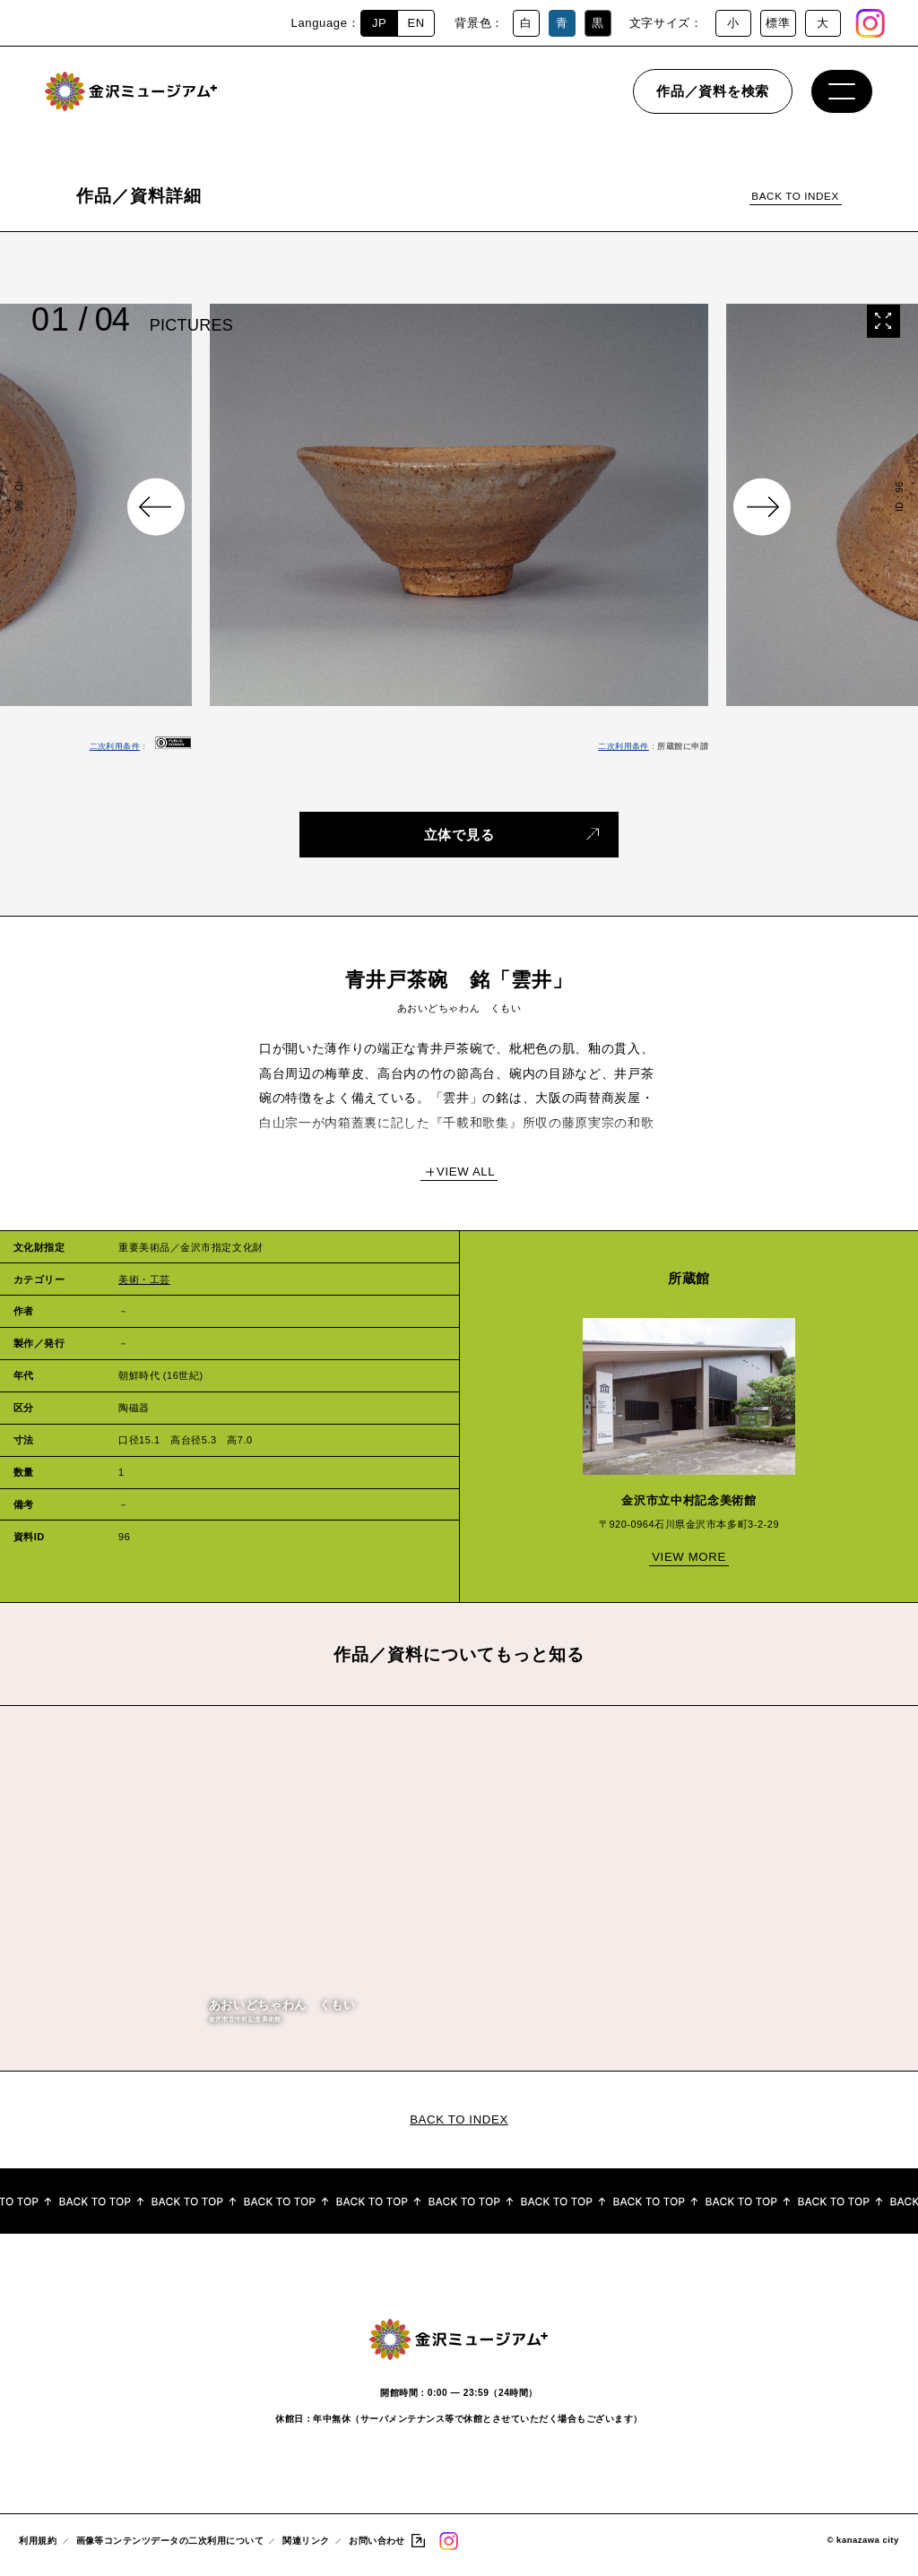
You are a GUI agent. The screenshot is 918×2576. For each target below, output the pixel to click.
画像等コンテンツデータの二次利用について (170, 2549)
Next (762, 507)
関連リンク (305, 2549)
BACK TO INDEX (794, 196)
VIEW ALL (466, 1171)
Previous (156, 507)
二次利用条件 (115, 746)
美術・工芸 (144, 1279)
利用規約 (37, 2549)
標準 (778, 23)
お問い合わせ (377, 2549)
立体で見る (459, 834)
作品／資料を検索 (712, 102)
